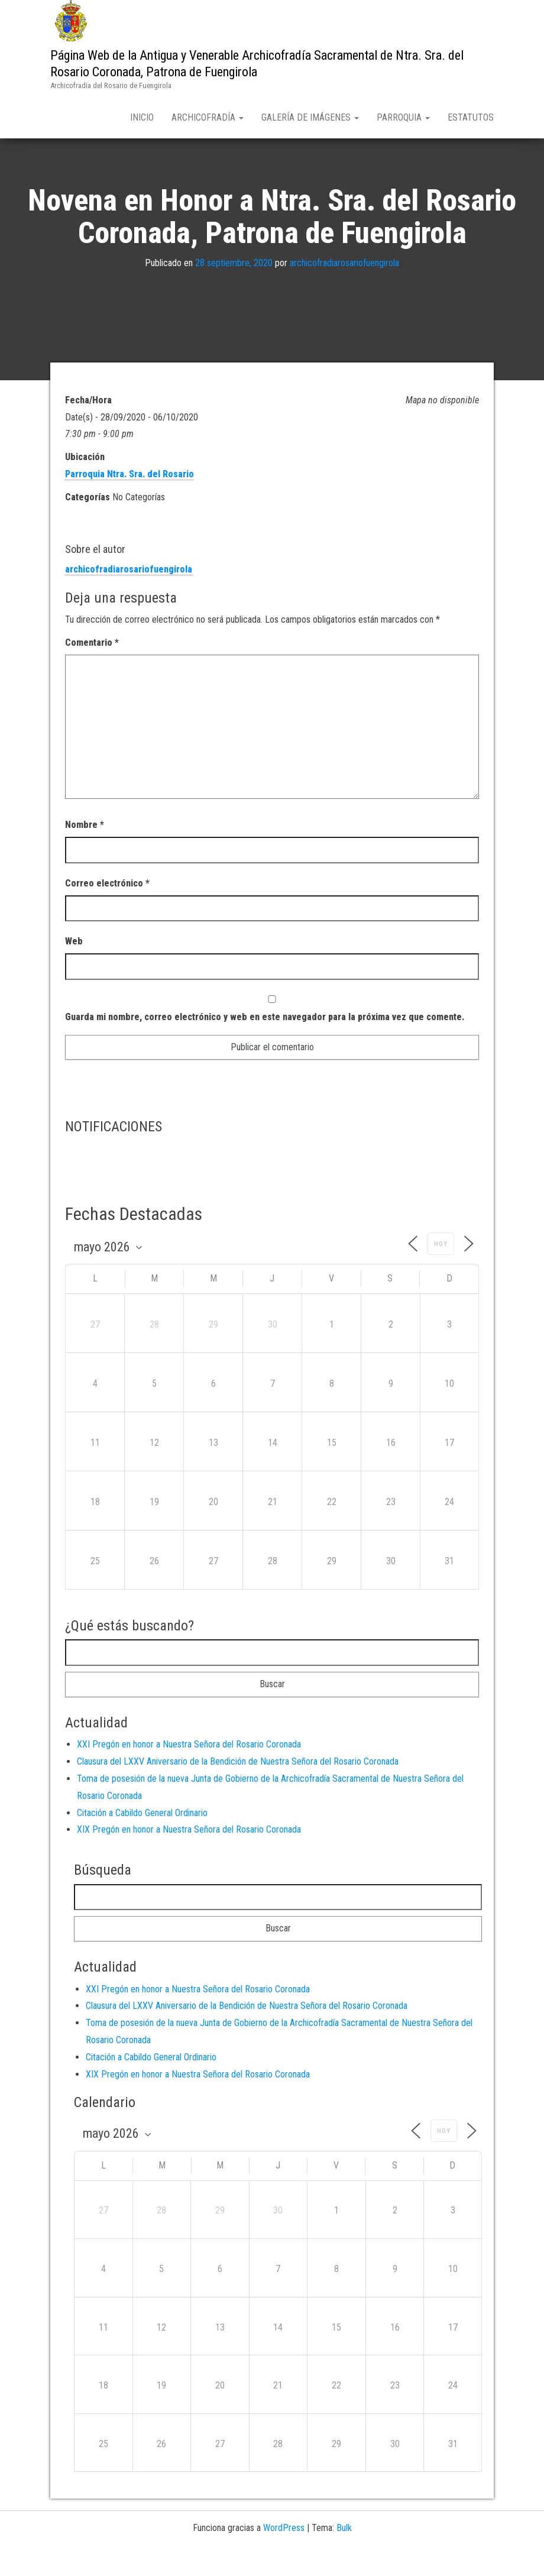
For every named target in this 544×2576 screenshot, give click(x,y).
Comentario (92, 666)
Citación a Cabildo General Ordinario (142, 1837)
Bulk (344, 2552)
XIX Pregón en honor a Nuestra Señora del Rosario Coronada (189, 1854)
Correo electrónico (107, 907)
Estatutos (471, 117)
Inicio (142, 117)
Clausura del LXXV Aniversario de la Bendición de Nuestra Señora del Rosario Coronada (238, 1785)
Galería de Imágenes (310, 117)
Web (74, 965)
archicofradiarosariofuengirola (344, 287)
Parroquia (403, 117)
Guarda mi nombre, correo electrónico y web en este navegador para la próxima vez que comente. (264, 1041)
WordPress (284, 2552)
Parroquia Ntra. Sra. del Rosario (129, 498)
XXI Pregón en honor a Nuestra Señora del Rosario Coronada (189, 1769)
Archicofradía (207, 117)
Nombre (84, 849)
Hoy (441, 1268)
